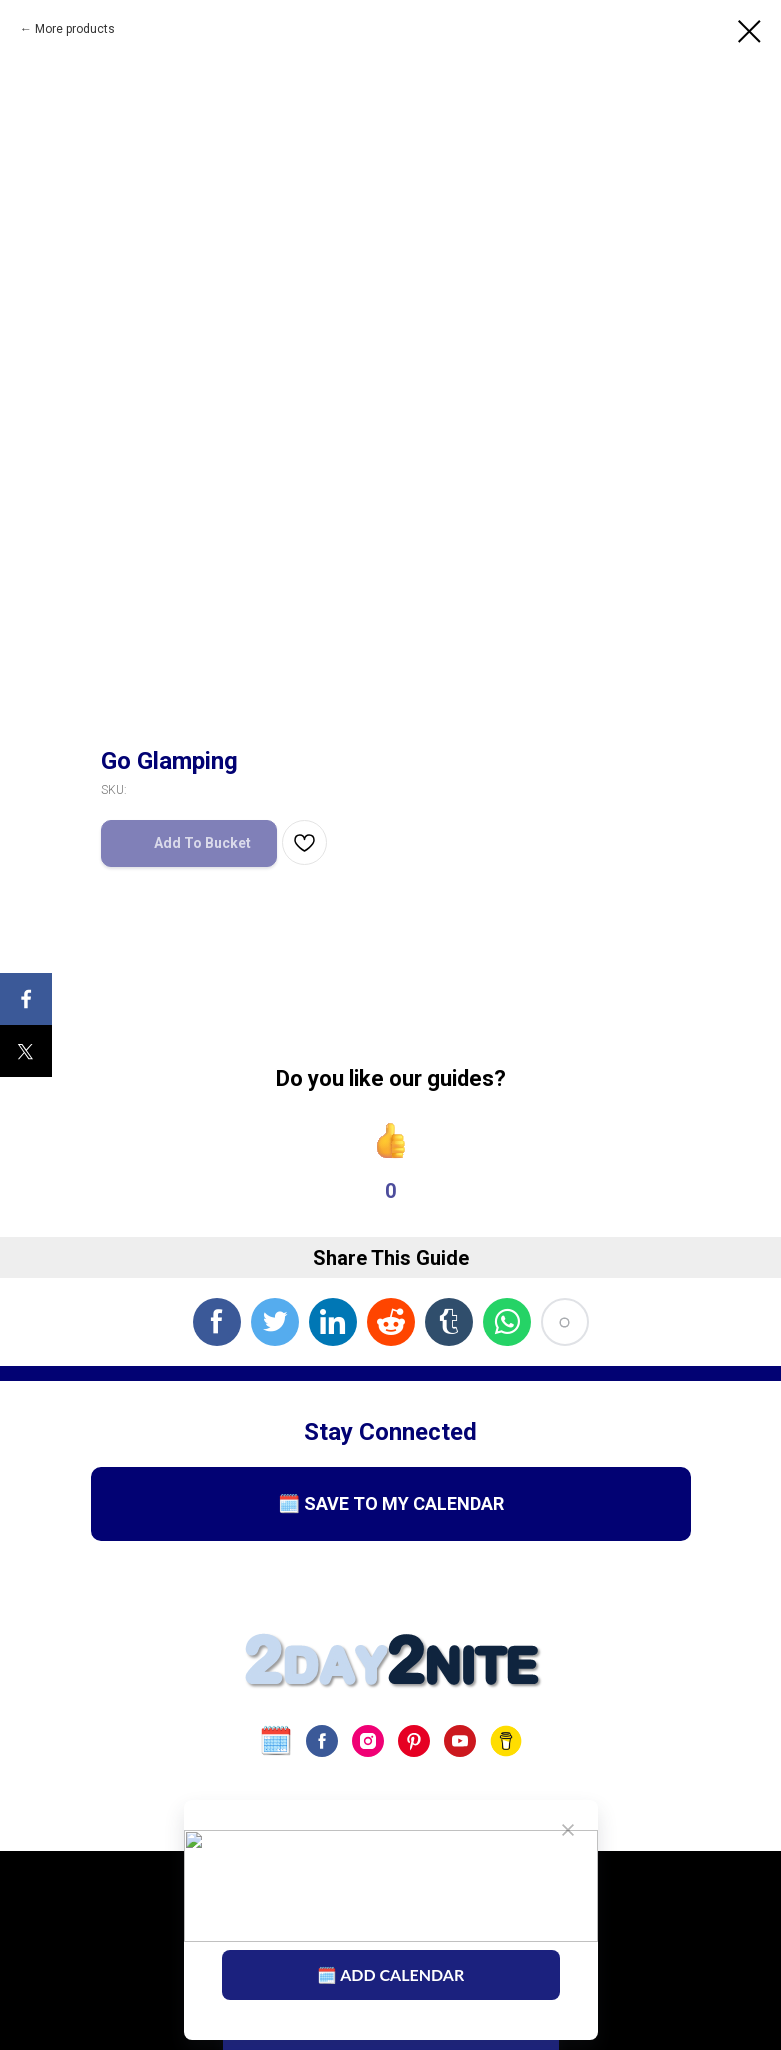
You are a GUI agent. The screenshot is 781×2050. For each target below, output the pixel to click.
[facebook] (322, 1741)
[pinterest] (414, 1741)
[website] (276, 1741)
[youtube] (460, 1741)
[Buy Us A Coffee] (506, 1741)
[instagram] (368, 1741)
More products (75, 29)
